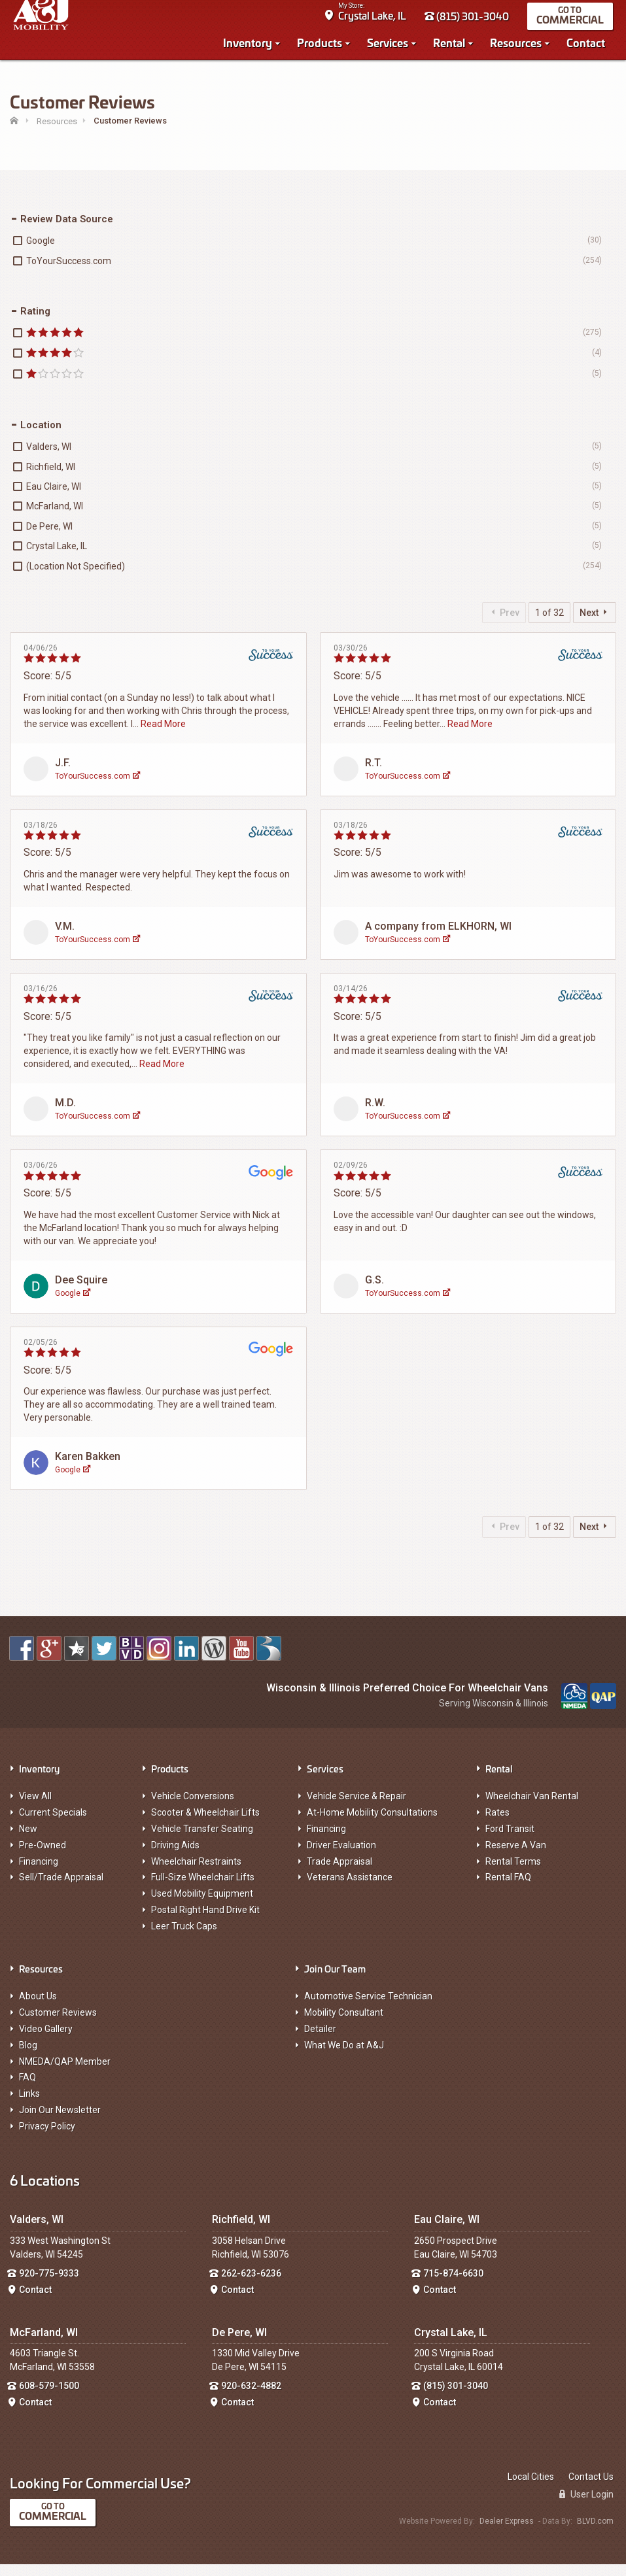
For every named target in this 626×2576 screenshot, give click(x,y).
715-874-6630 (453, 2285)
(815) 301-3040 (470, 20)
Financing (38, 1873)
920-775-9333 (49, 2285)
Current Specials (53, 1825)
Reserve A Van (515, 1857)
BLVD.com (595, 2533)
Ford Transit (509, 1841)
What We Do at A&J (344, 2057)
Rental (452, 47)
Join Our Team (335, 1980)
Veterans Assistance (349, 1889)
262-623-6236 (251, 2285)
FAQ (27, 2089)
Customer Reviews (58, 2025)
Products (322, 47)
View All (35, 1808)
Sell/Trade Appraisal (61, 1889)
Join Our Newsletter (60, 2121)
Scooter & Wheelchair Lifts (205, 1825)
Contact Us (591, 2488)
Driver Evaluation (341, 1857)
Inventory (250, 47)
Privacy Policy (47, 2138)
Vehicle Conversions (192, 1808)
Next (595, 624)
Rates (497, 1825)
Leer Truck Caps (184, 1938)
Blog (28, 2057)
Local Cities (531, 2488)
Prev (504, 624)
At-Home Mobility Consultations (372, 1825)
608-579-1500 (49, 2398)
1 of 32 (549, 624)
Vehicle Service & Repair (356, 1808)
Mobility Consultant (343, 2025)
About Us (38, 2008)
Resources (519, 47)
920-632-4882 (251, 2398)
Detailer (320, 2041)
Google (72, 1305)
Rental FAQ (508, 1889)
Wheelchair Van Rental (531, 1808)
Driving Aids (175, 1857)
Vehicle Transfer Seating (202, 1841)
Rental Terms (513, 1873)
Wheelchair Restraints (196, 1873)
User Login (586, 2506)
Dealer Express (506, 2533)
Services (390, 47)
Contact (589, 47)
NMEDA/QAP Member (65, 2073)
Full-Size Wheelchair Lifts (202, 1889)
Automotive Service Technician (368, 2008)
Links (29, 2106)
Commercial (573, 23)
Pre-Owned (42, 1857)
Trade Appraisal (339, 1873)
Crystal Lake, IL (375, 19)
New (28, 1841)
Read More (163, 735)
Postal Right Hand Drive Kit (205, 1922)
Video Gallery (46, 2041)
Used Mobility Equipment (202, 1906)
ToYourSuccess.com (97, 787)
